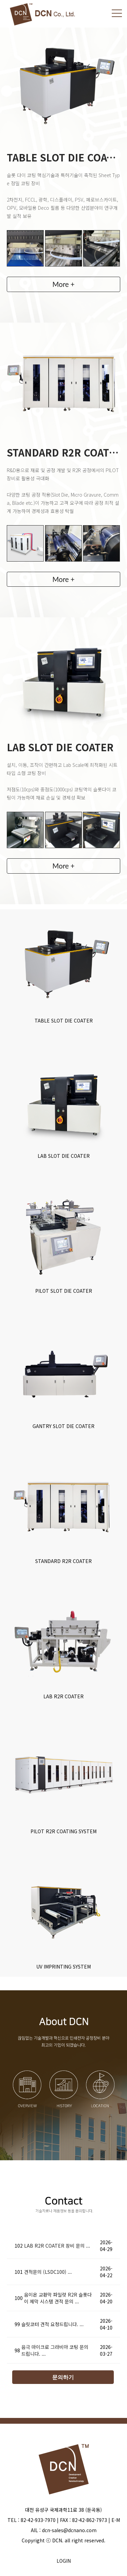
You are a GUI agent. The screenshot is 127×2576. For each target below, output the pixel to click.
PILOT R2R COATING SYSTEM (63, 1831)
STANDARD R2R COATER (63, 1561)
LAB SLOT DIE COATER (64, 1155)
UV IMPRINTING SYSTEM (63, 1966)
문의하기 (63, 2377)
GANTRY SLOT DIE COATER (63, 1426)
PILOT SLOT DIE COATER (63, 1290)
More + (63, 284)
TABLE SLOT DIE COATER (64, 1020)
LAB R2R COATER (63, 1696)
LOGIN (64, 2560)
